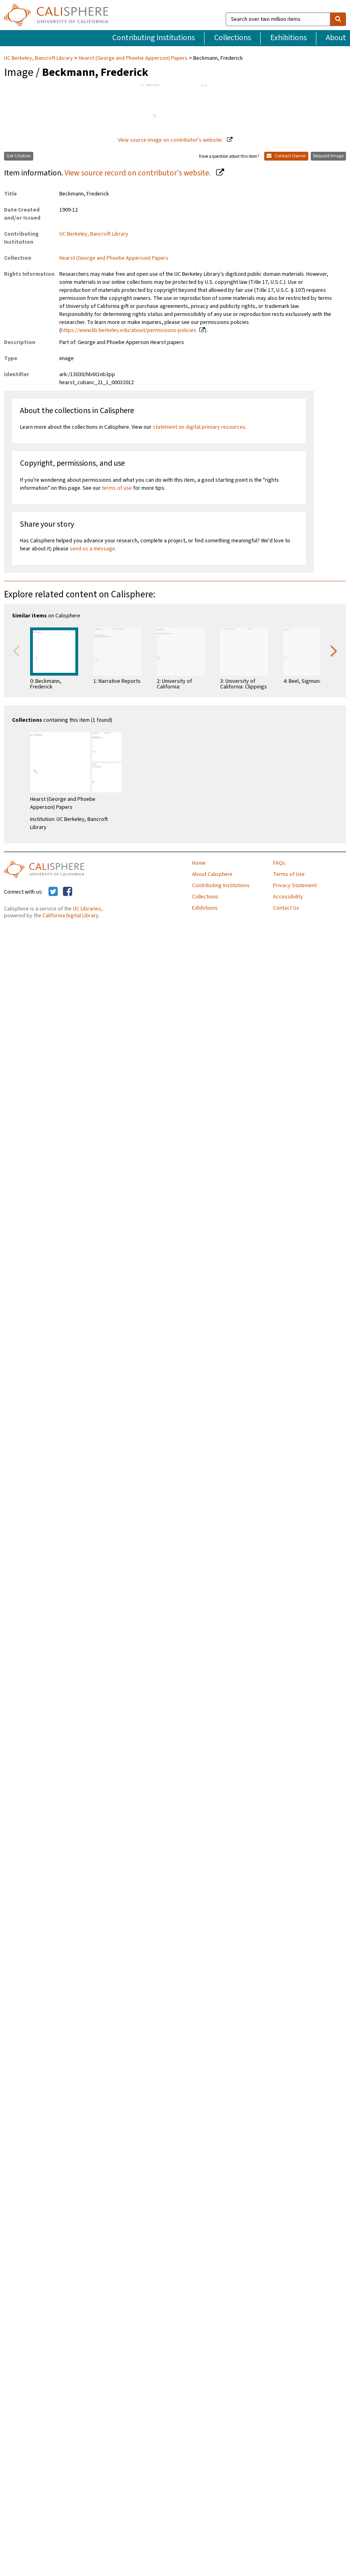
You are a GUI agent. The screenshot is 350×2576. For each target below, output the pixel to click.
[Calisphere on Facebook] (67, 892)
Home (199, 863)
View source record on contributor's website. (138, 173)
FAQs (279, 863)
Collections (232, 37)
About (336, 37)
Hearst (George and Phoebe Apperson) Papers (133, 58)
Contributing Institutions (153, 37)
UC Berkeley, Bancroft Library (39, 58)
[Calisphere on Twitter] (53, 892)
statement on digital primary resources (199, 427)
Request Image (328, 156)
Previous (16, 650)
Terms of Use (289, 874)
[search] (338, 19)
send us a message (92, 549)
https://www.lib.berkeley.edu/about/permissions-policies (128, 330)
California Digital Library (70, 916)
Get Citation (18, 156)
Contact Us (286, 908)
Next (334, 650)
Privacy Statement (295, 885)
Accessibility (288, 897)
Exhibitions (288, 37)
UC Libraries (87, 909)
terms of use (117, 488)
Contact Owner (286, 156)
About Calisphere (212, 874)
